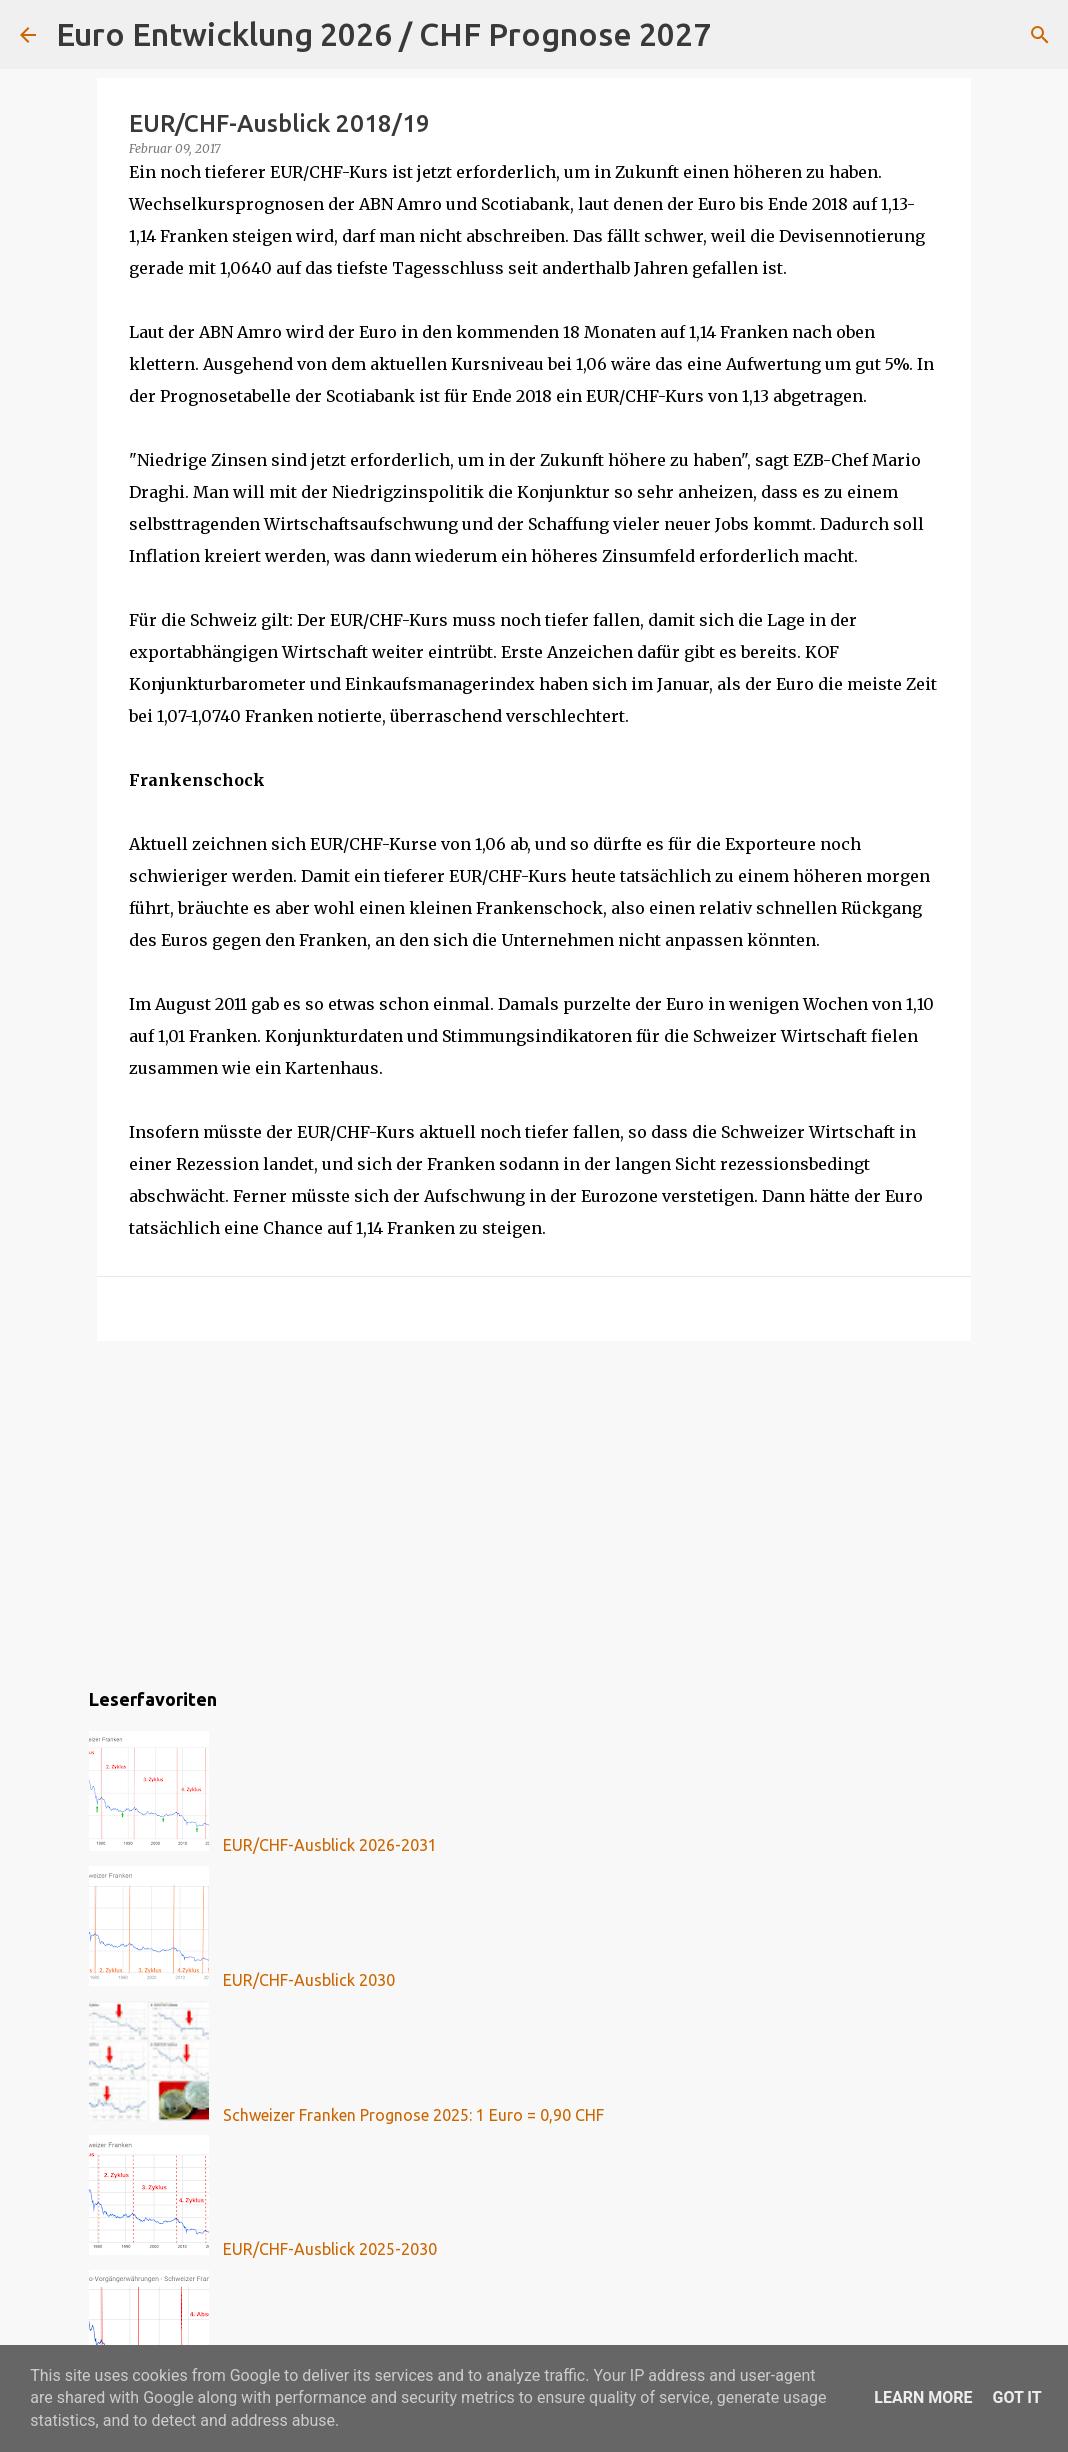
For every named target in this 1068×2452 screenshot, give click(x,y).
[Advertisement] (534, 1511)
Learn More (923, 2397)
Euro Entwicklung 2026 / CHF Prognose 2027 (383, 34)
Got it (1016, 2397)
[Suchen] (739, 35)
